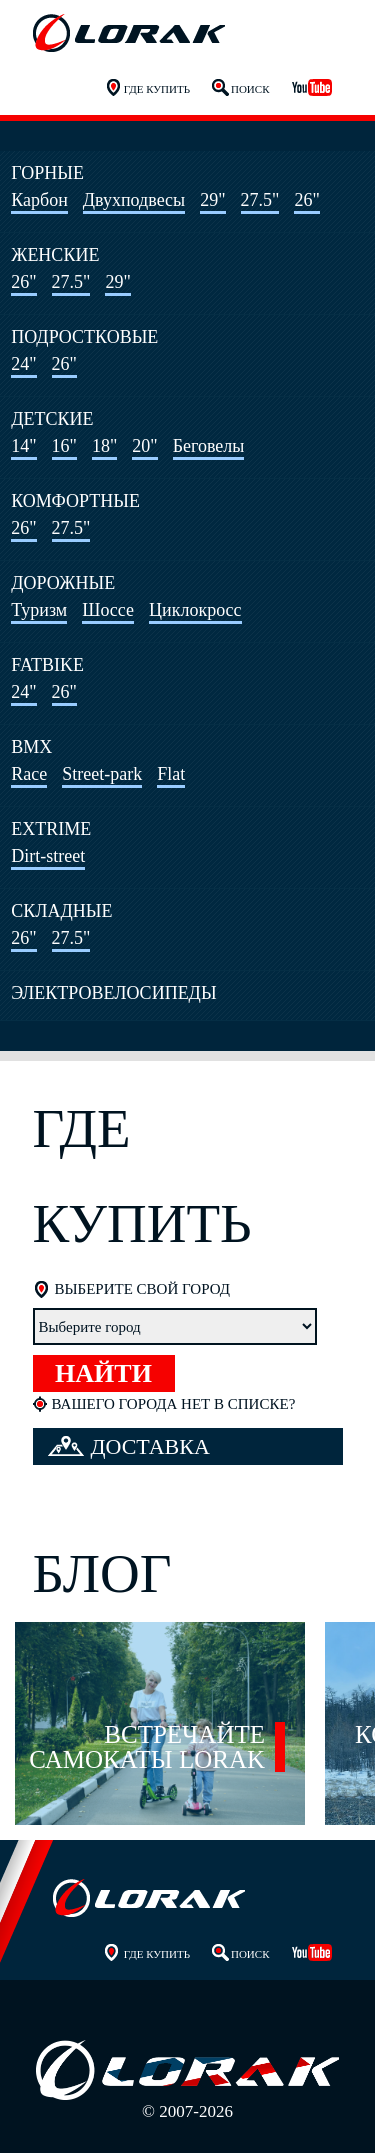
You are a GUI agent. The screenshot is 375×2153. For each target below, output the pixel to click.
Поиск (250, 89)
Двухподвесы (134, 200)
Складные (61, 911)
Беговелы (209, 446)
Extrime (51, 829)
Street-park (102, 774)
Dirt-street (48, 856)
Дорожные (63, 583)
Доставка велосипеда (129, 1449)
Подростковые (84, 337)
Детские (52, 419)
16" (64, 446)
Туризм (39, 610)
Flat (171, 774)
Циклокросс (195, 610)
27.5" (260, 200)
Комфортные (75, 501)
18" (104, 446)
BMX (31, 747)
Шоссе (108, 610)
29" (212, 200)
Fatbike (47, 665)
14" (23, 446)
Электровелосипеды (113, 993)
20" (144, 446)
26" (306, 200)
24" (23, 364)
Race (29, 774)
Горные (47, 173)
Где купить (157, 89)
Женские (55, 255)
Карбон (39, 200)
